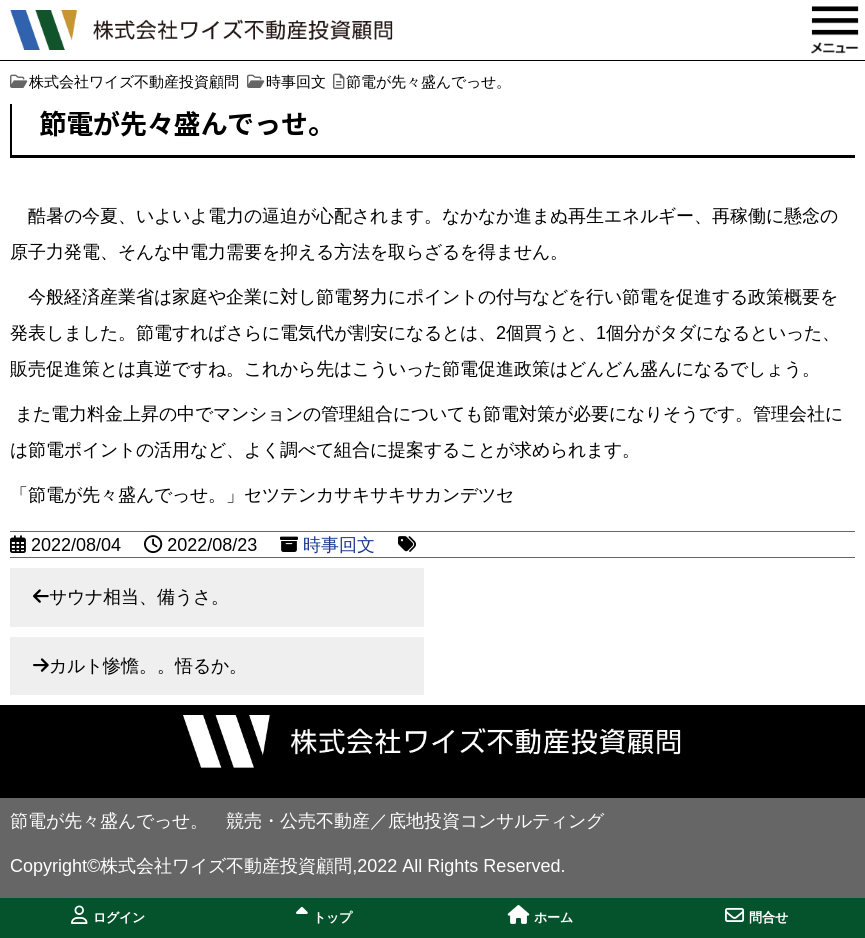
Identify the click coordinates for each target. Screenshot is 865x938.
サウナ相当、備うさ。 (139, 597)
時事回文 (339, 545)
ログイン (108, 915)
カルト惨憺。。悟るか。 (148, 666)
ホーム (540, 915)
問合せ (756, 915)
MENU (835, 30)
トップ (324, 915)
